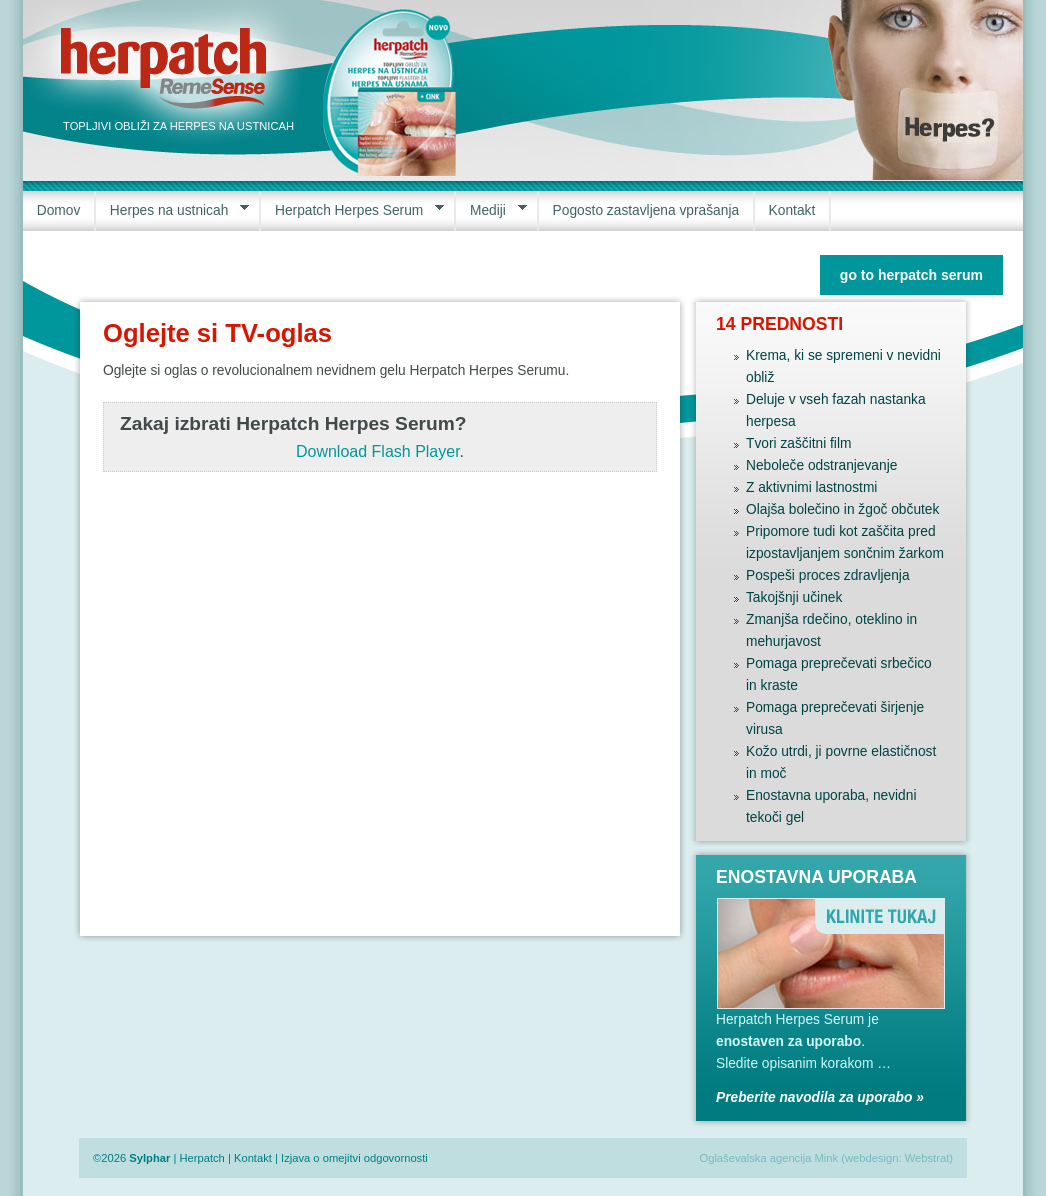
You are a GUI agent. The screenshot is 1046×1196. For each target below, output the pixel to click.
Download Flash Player (378, 451)
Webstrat (927, 1158)
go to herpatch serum (911, 275)
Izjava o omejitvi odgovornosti (354, 1158)
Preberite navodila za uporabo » (820, 1097)
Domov (59, 210)
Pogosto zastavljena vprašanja (646, 210)
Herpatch (201, 1158)
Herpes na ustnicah (172, 210)
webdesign (872, 1158)
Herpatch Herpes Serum (352, 210)
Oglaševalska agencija (755, 1158)
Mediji (491, 210)
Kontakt (792, 210)
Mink (827, 1158)
